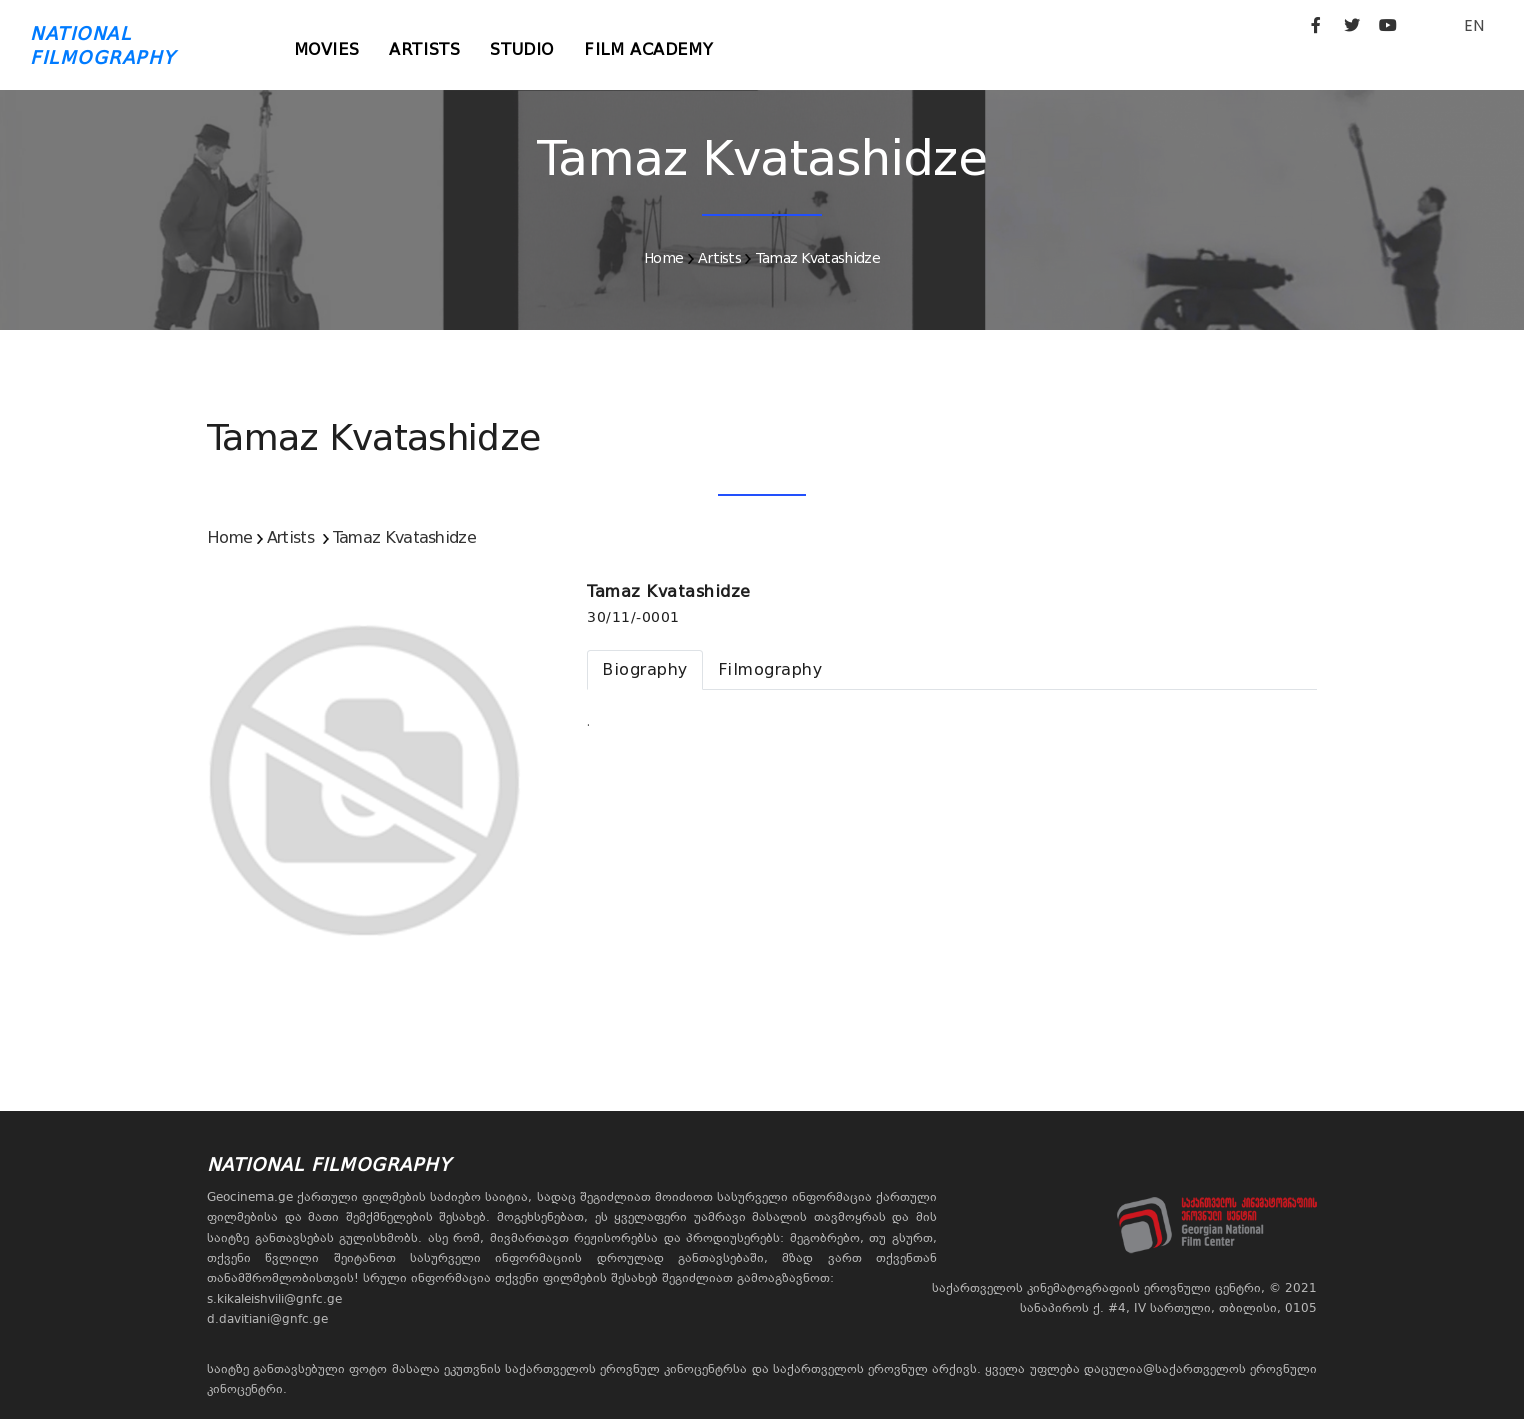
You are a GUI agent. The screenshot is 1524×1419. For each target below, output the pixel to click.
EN (1474, 25)
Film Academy (648, 49)
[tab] (645, 670)
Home (663, 258)
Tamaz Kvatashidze (818, 258)
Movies (327, 49)
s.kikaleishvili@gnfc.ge (274, 1299)
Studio (522, 49)
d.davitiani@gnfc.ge (267, 1319)
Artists (424, 49)
